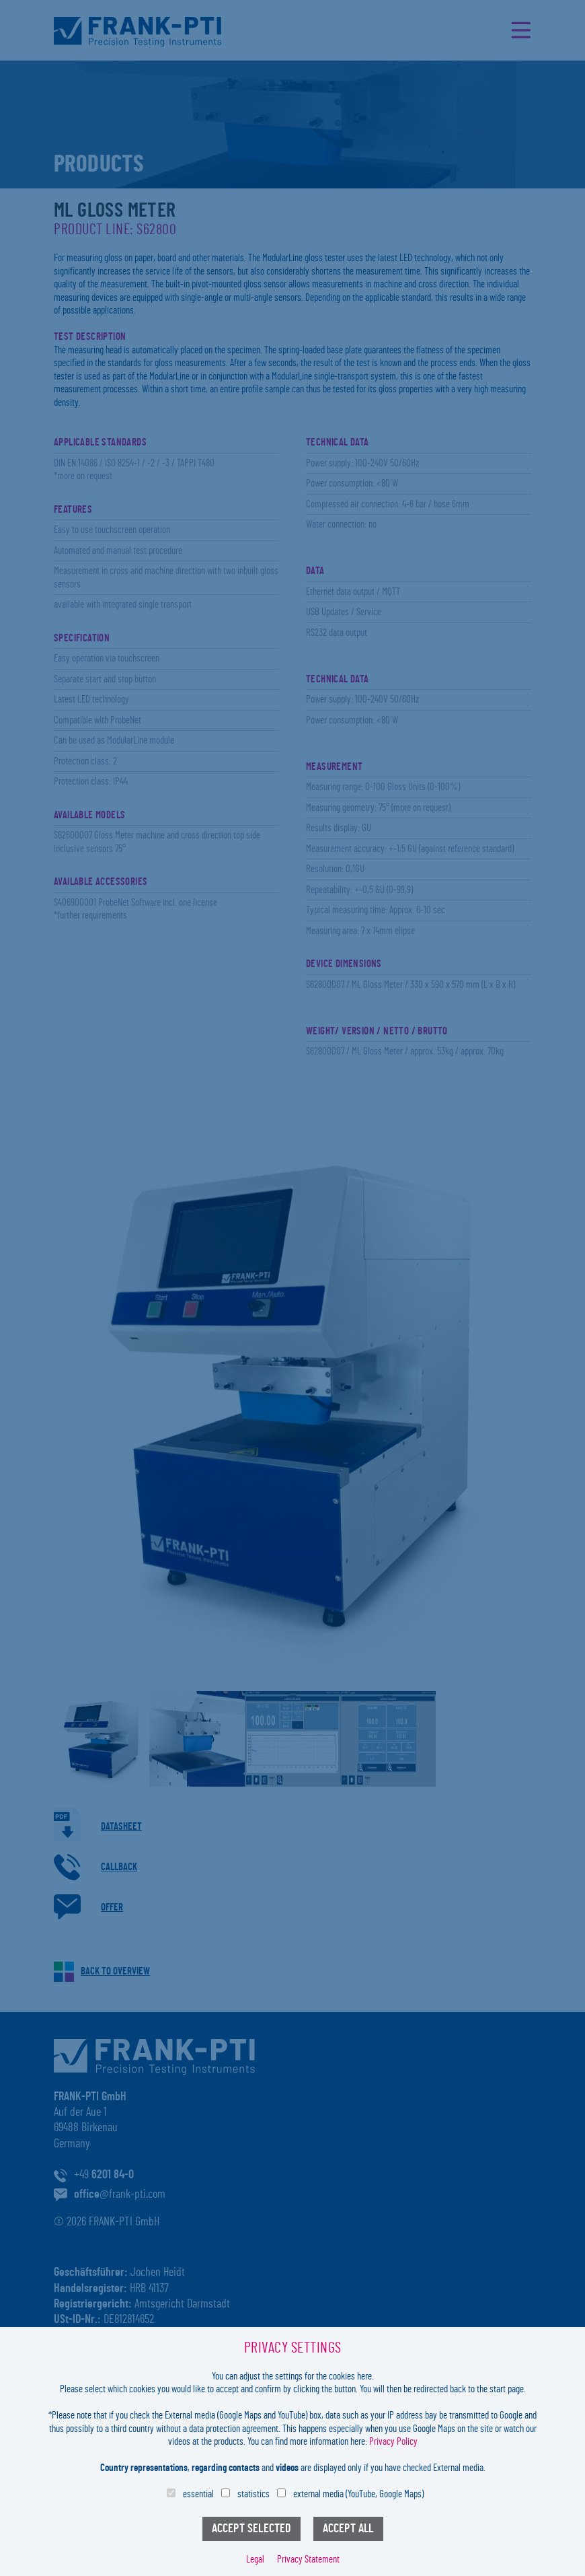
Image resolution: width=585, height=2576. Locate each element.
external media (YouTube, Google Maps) (358, 2494)
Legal (255, 2559)
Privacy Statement (308, 2559)
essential (198, 2494)
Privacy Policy (393, 2442)
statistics (253, 2494)
